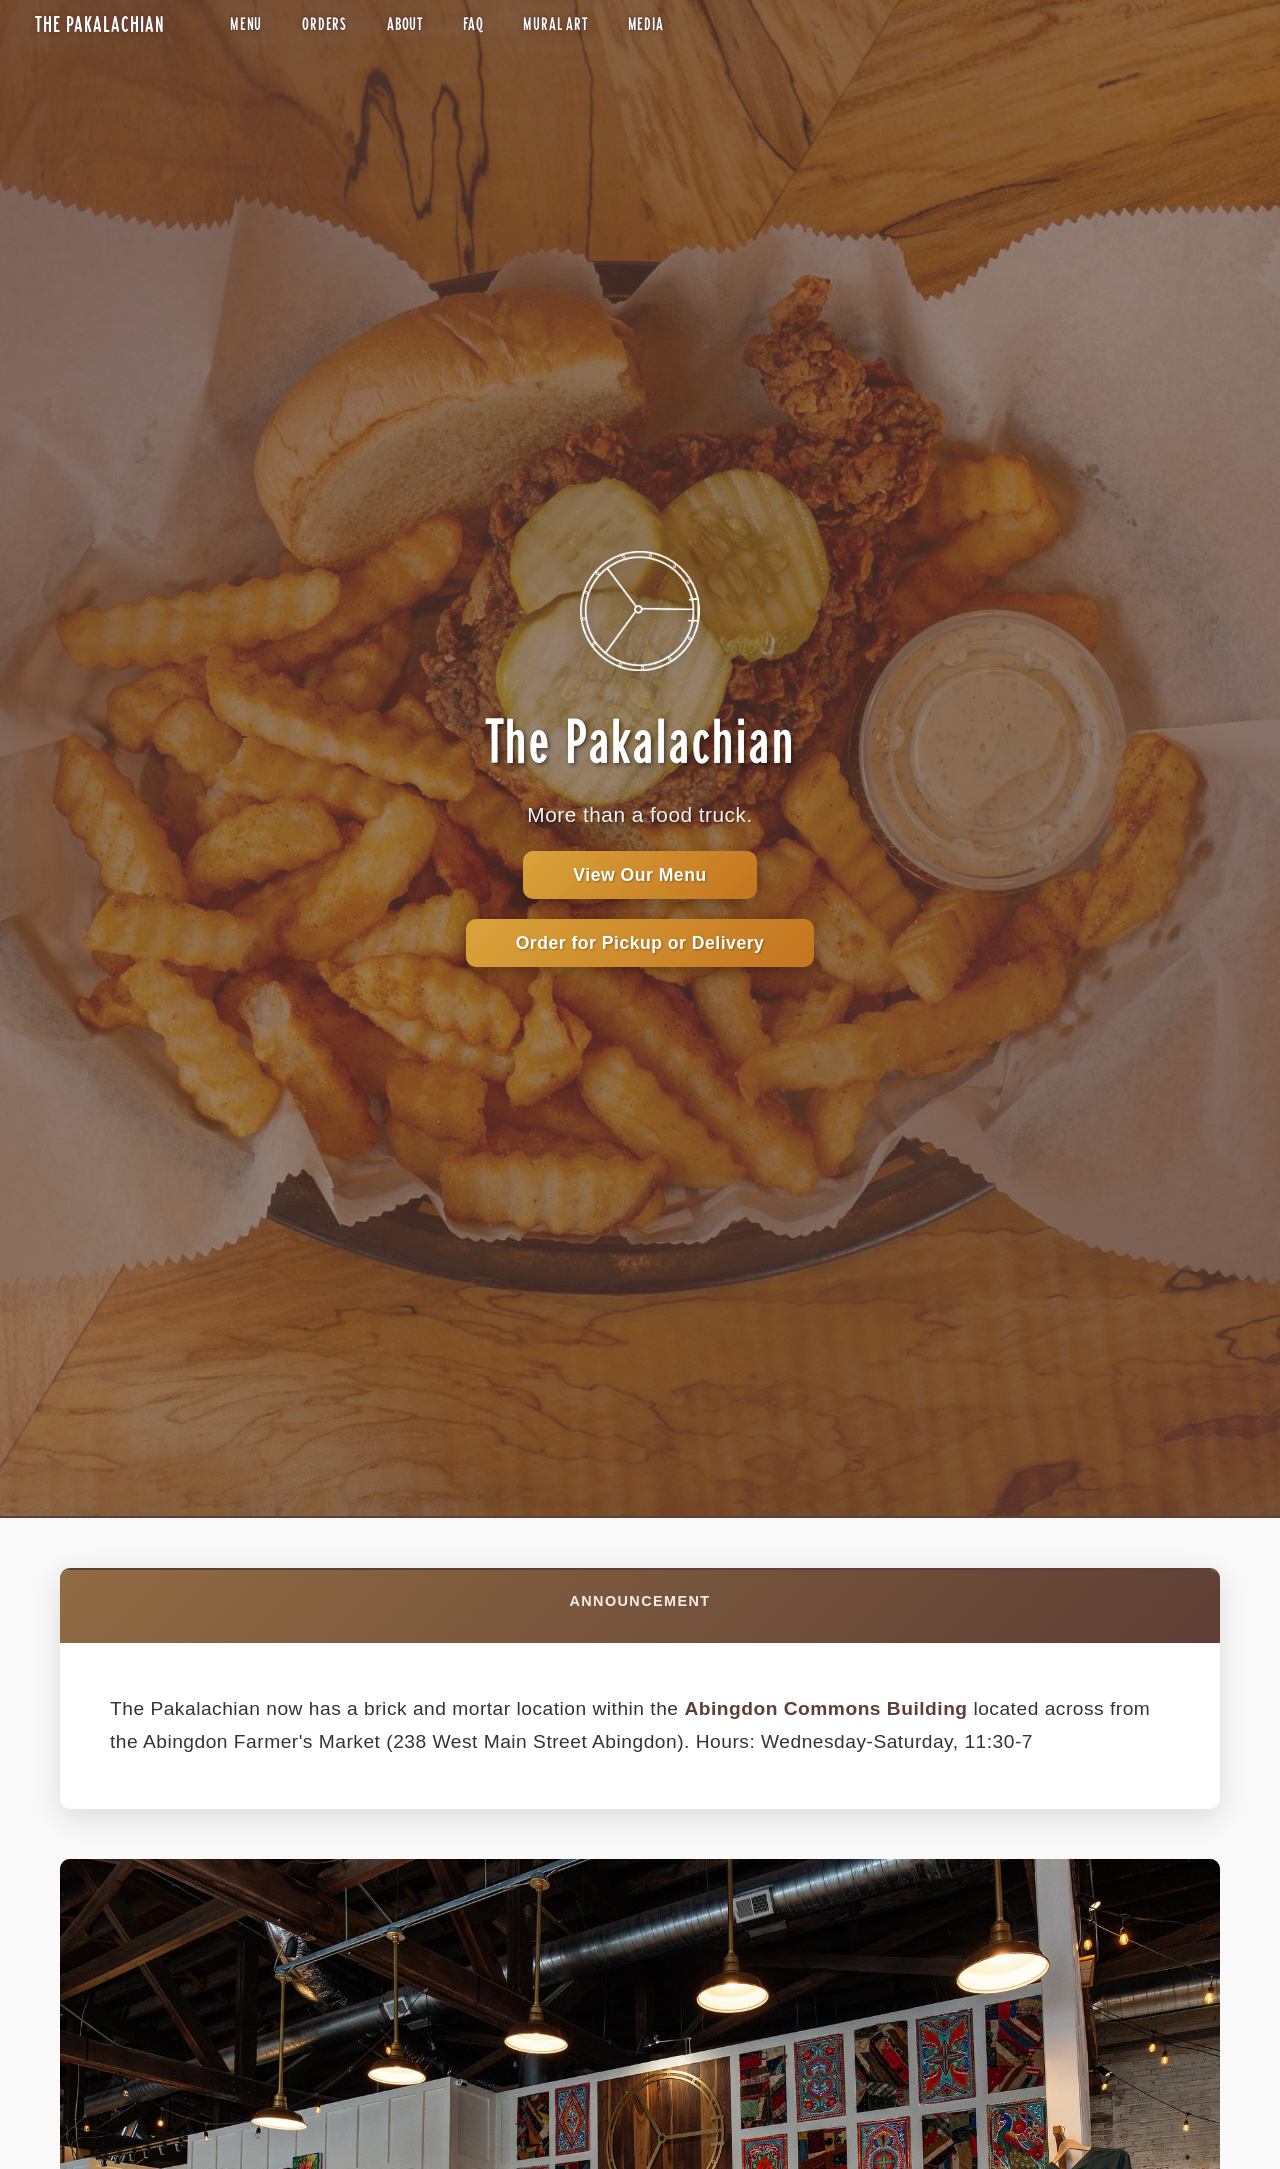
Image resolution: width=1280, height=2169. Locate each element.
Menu (246, 24)
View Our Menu (639, 875)
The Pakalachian (100, 24)
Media (646, 24)
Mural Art (555, 24)
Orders (324, 24)
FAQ (473, 24)
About (405, 24)
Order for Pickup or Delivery (640, 943)
